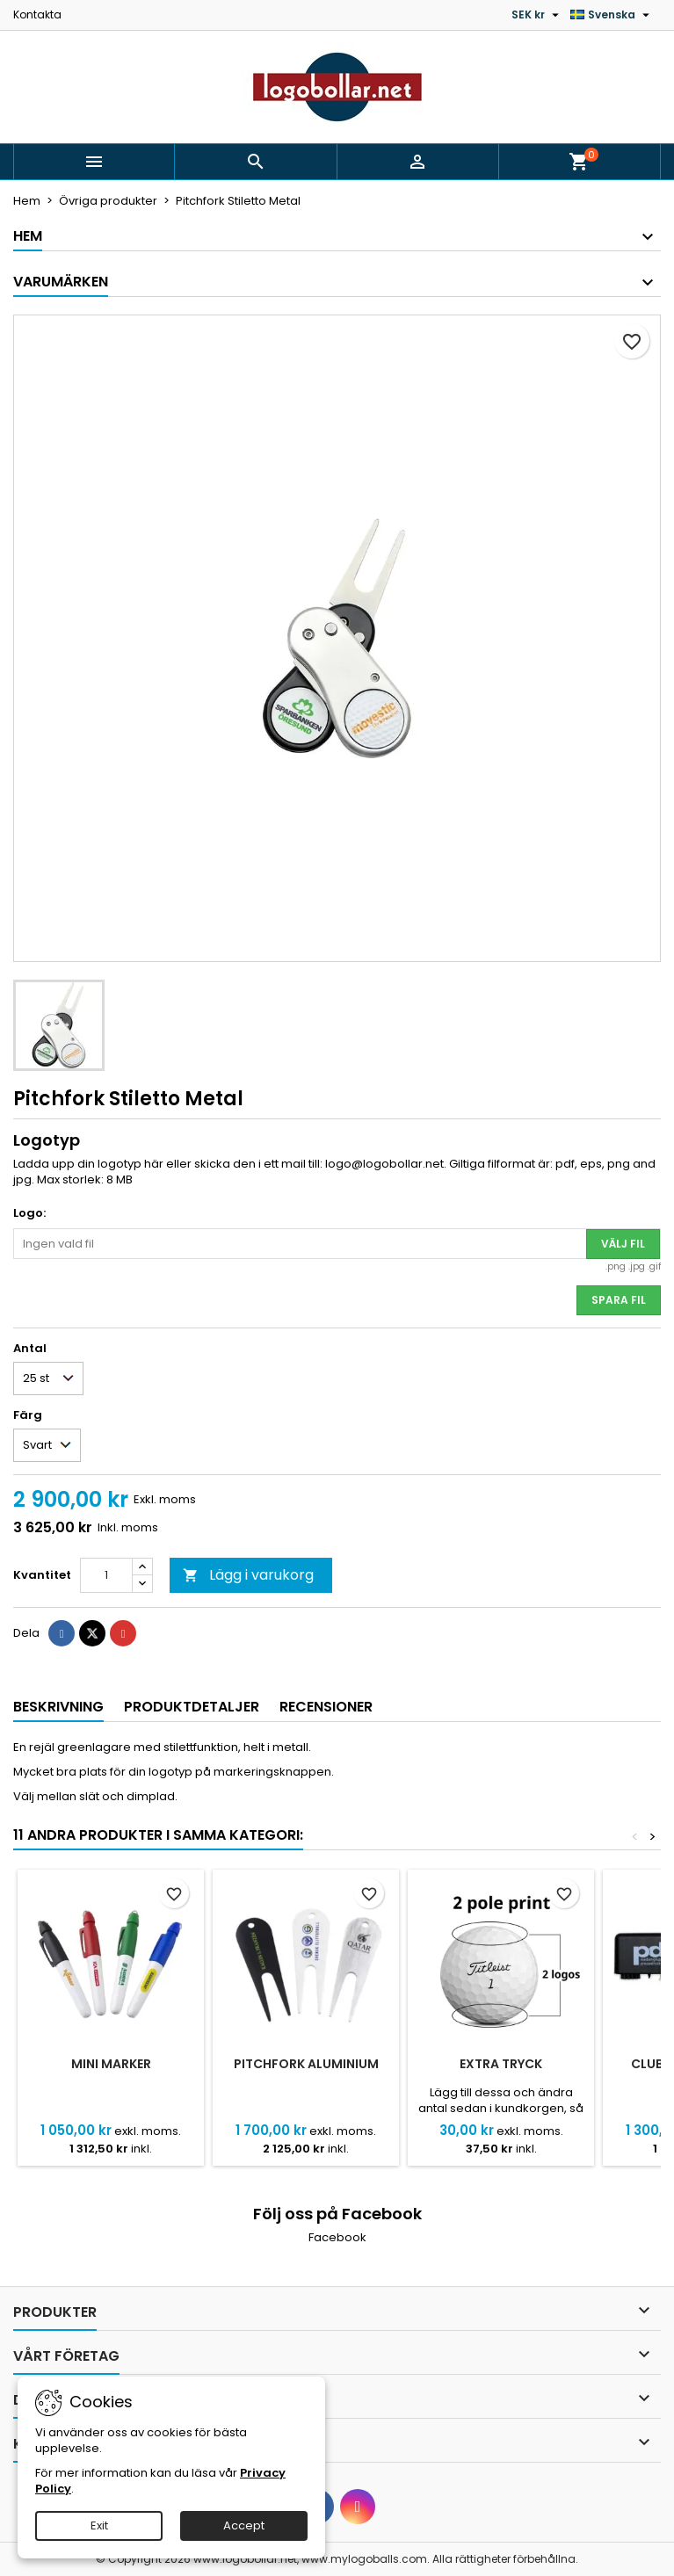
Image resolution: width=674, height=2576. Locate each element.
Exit (99, 2525)
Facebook (337, 2237)
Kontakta (37, 14)
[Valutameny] (537, 15)
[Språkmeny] (612, 15)
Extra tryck (501, 2064)
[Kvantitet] (106, 1575)
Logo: (29, 1213)
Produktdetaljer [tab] (191, 1707)
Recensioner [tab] (326, 1707)
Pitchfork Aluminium (306, 2064)
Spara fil (618, 1299)
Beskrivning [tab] (58, 1707)
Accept (244, 2525)
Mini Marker (111, 2064)
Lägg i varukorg (248, 1575)
